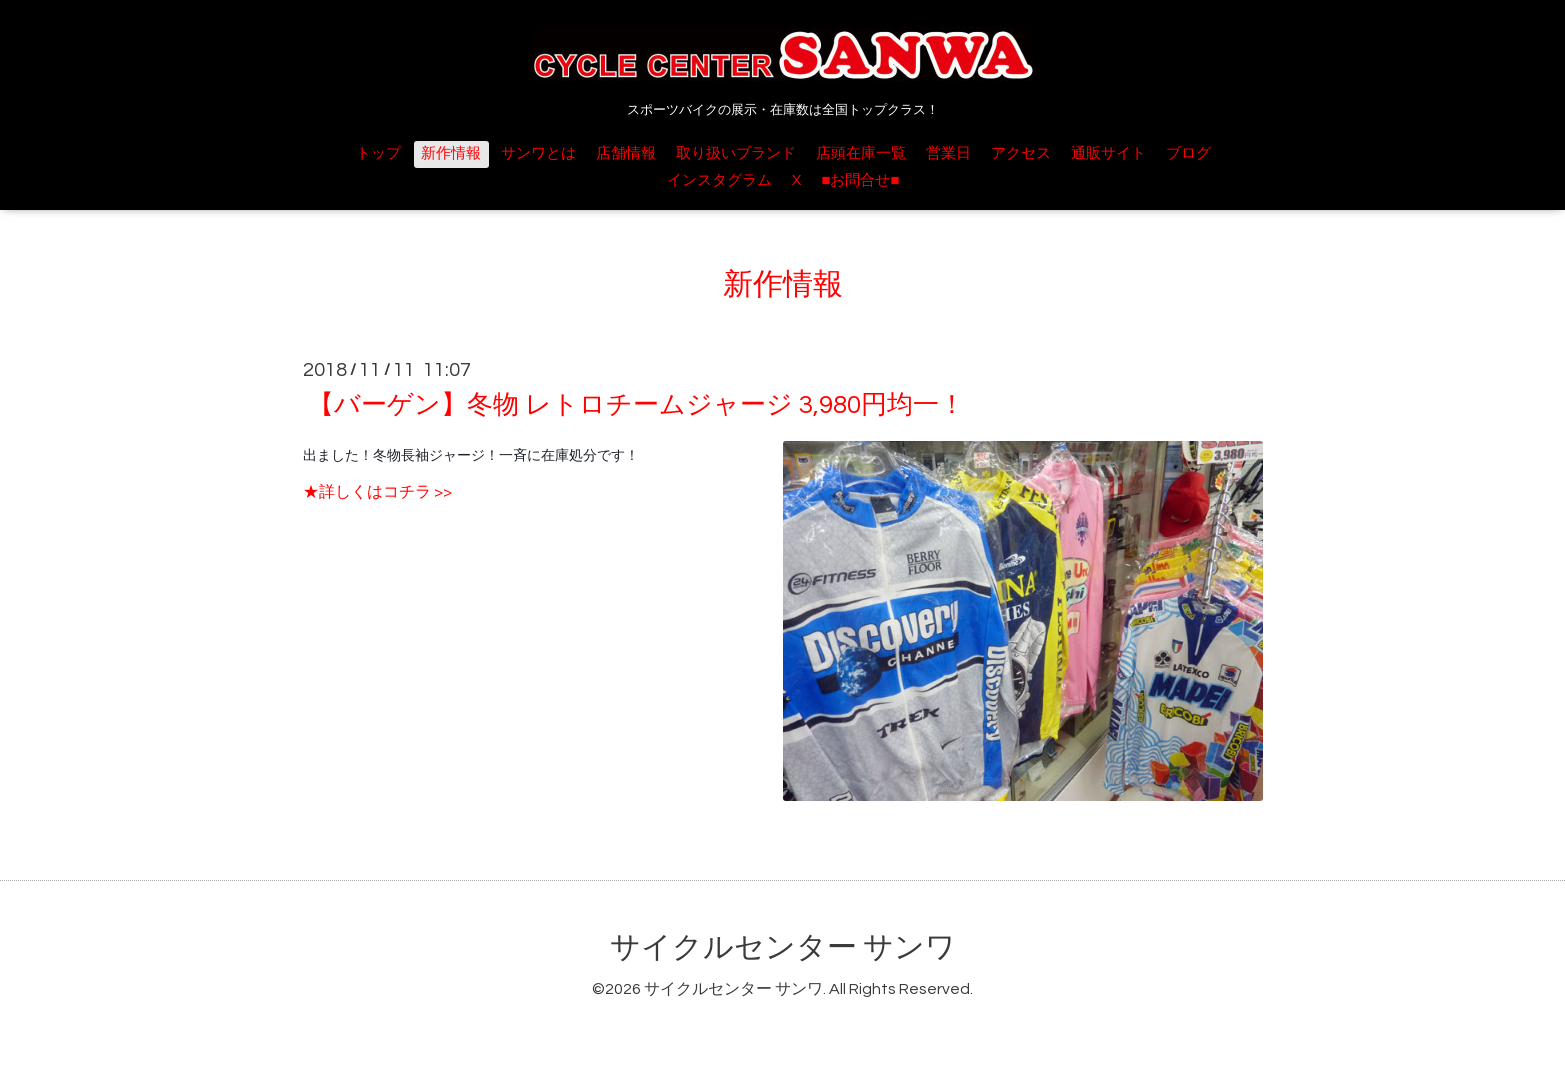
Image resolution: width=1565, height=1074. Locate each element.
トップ (378, 153)
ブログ (1188, 153)
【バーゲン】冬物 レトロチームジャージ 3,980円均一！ (636, 405)
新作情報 (451, 153)
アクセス (1021, 153)
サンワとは (538, 153)
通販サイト (1108, 153)
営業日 (948, 153)
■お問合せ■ (860, 180)
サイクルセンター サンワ (783, 947)
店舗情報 (626, 153)
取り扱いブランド (736, 153)
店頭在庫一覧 (861, 153)
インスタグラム (719, 180)
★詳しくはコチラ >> (377, 492)
